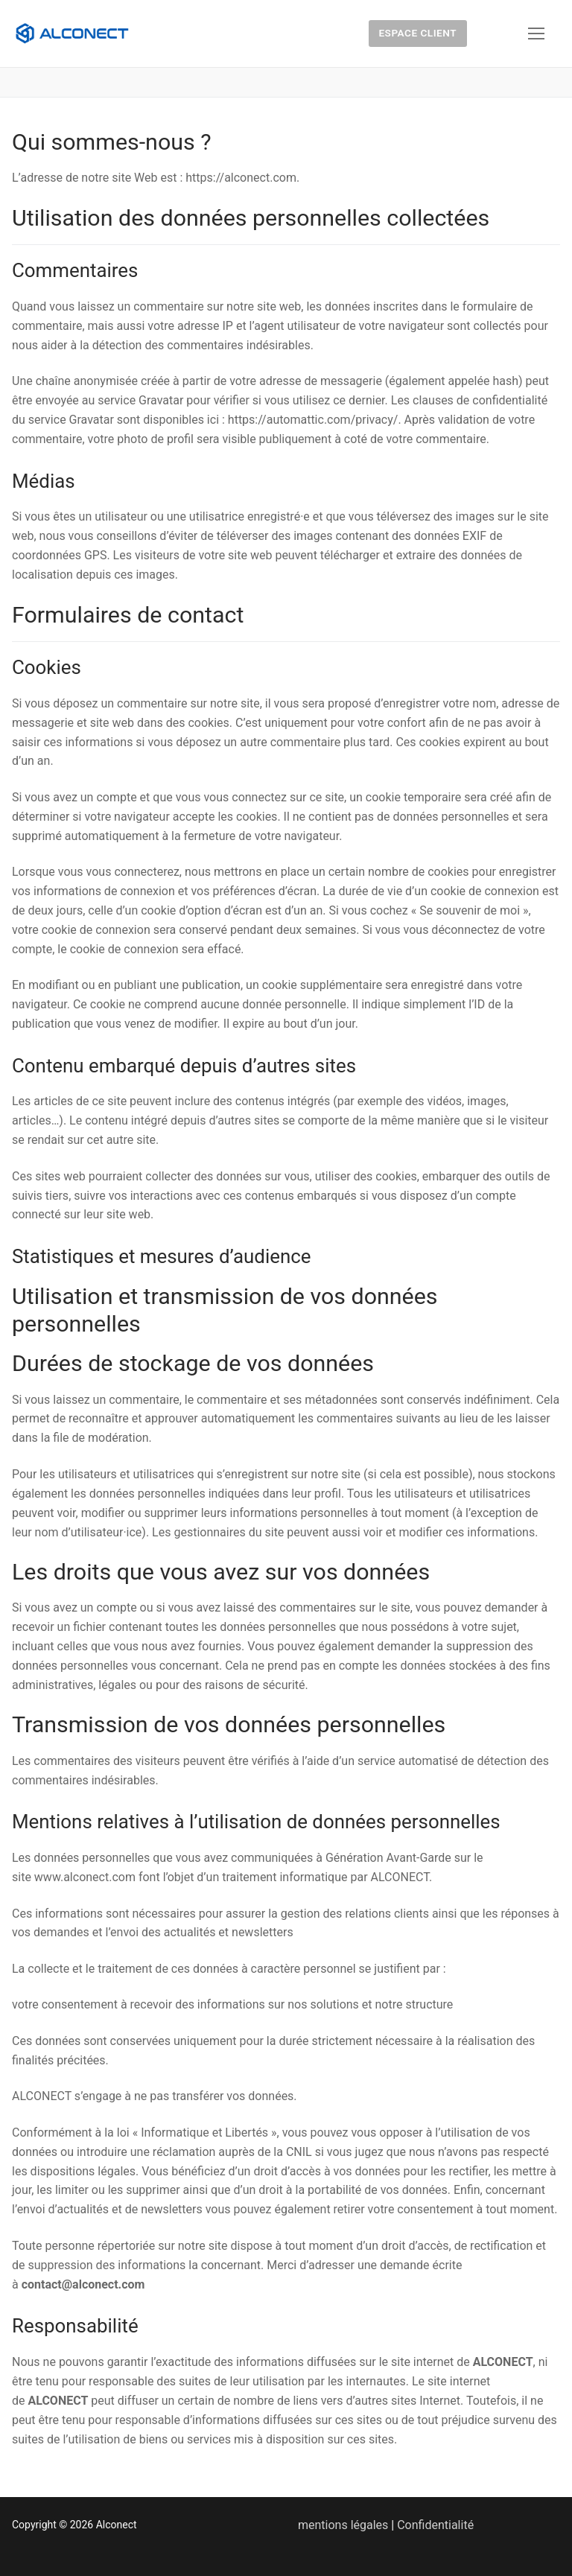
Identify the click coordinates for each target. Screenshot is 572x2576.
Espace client (417, 33)
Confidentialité (435, 2525)
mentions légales (343, 2525)
